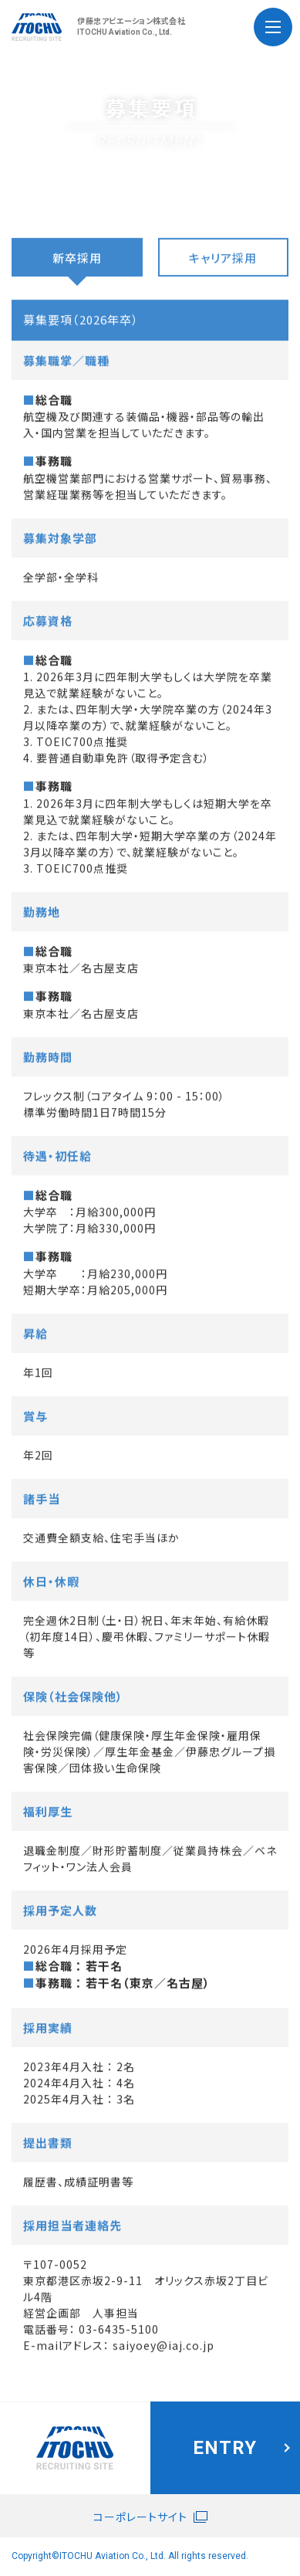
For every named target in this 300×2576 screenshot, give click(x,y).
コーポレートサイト (140, 2516)
